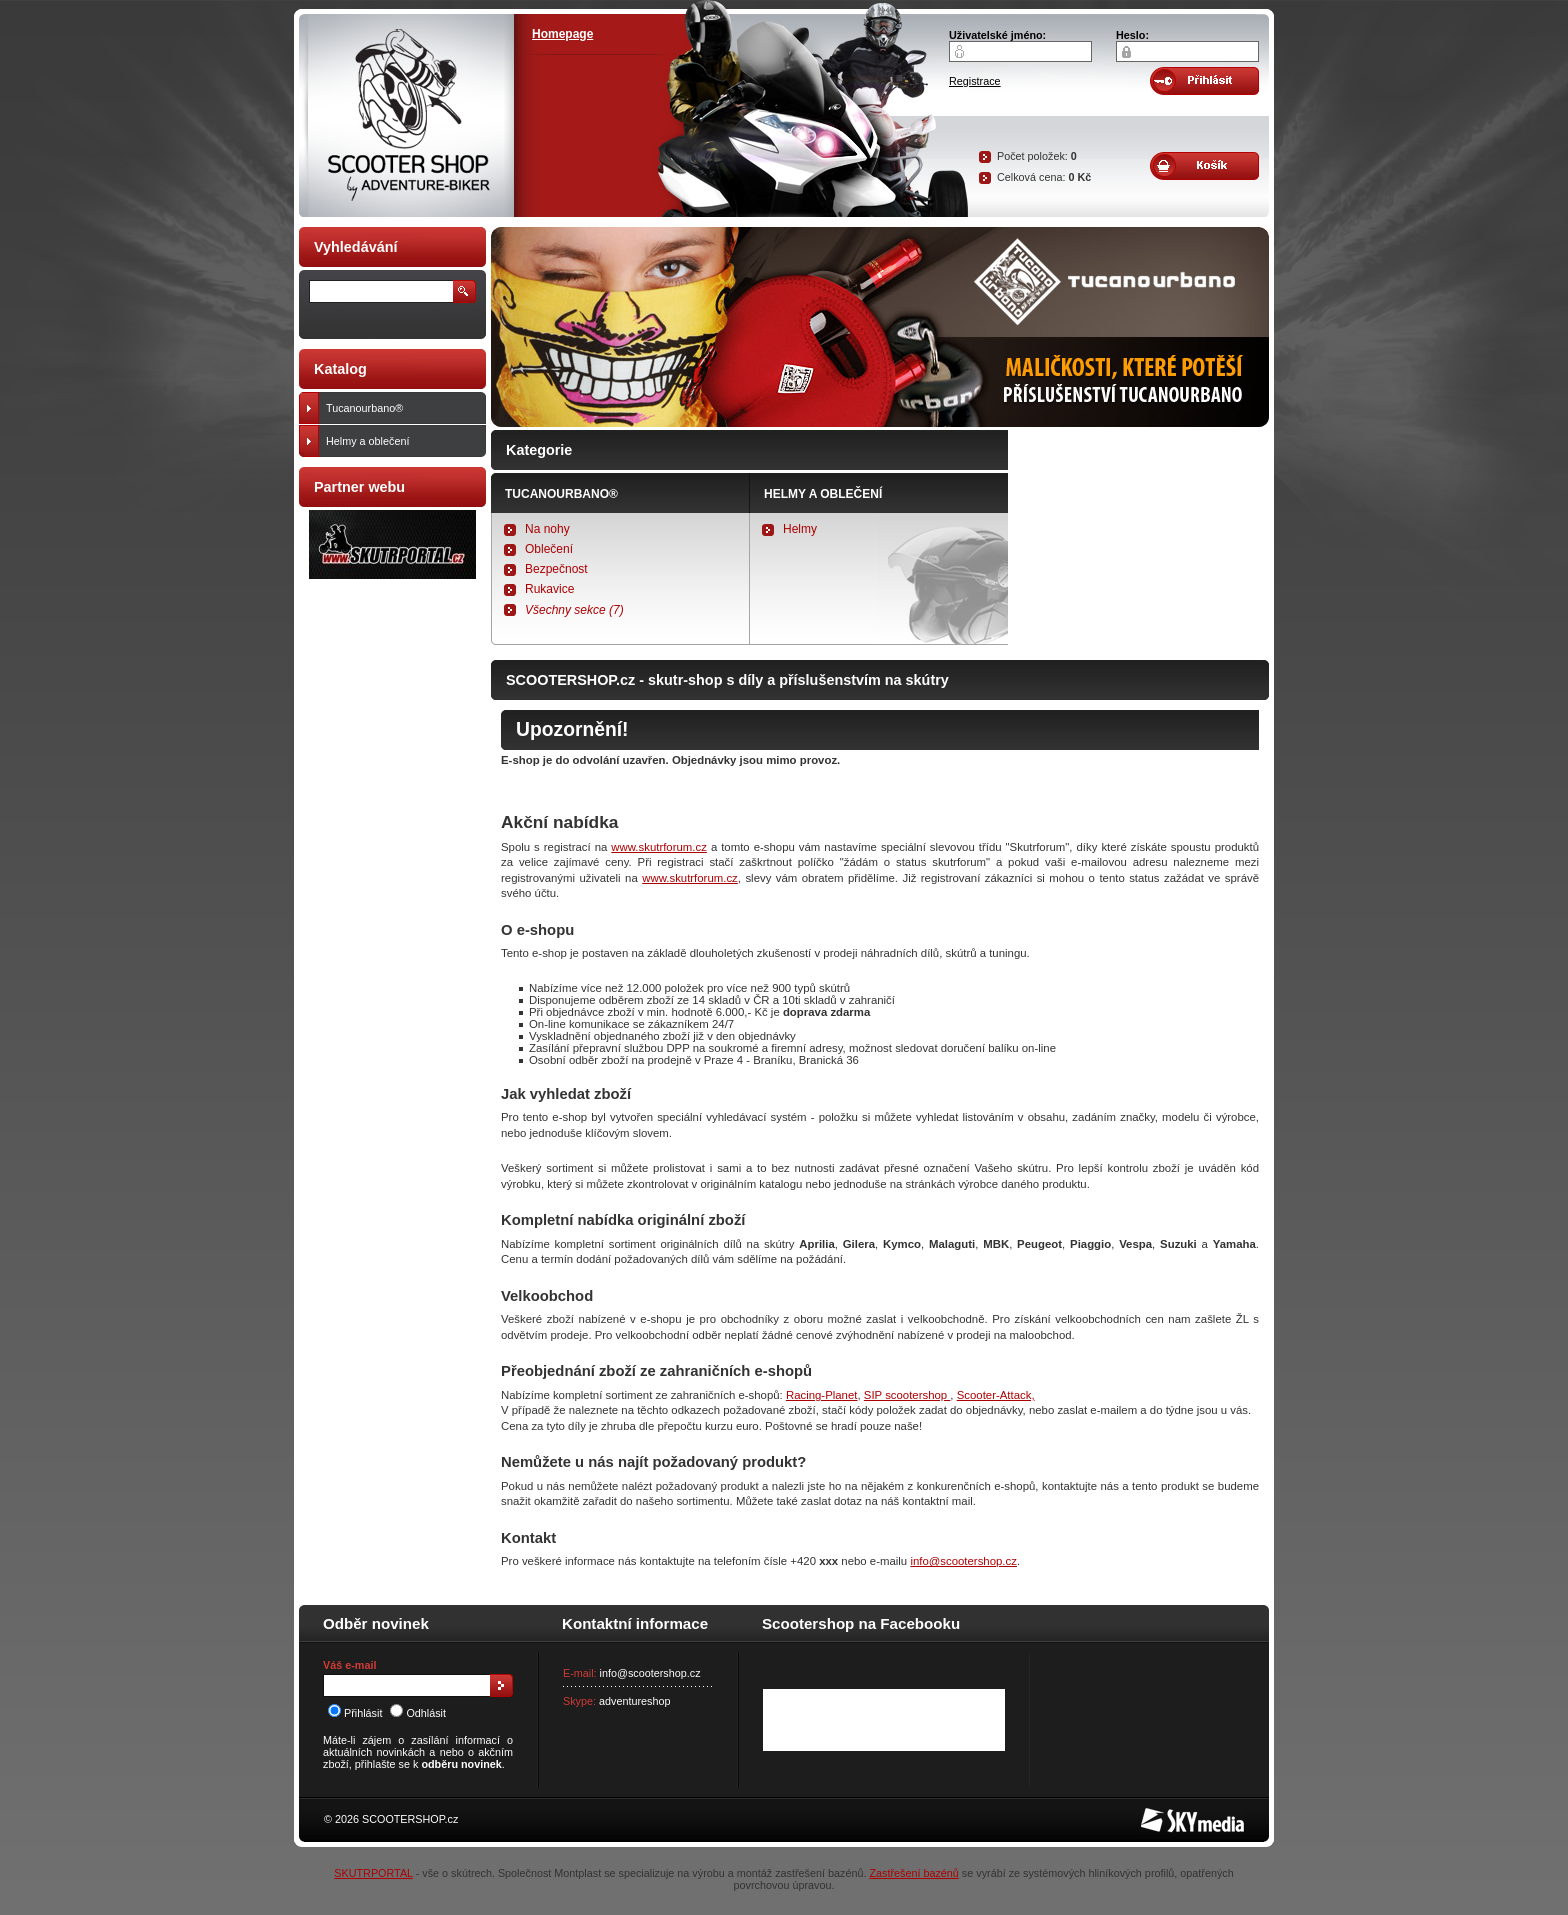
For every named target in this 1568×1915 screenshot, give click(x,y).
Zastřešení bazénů (913, 1873)
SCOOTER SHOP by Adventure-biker (406, 115)
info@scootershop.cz (963, 1561)
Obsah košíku (1204, 166)
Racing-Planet (822, 1395)
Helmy (800, 529)
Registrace (975, 81)
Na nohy (547, 529)
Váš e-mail (349, 1665)
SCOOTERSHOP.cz (410, 1819)
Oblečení (549, 549)
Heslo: (1132, 35)
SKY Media (1168, 1814)
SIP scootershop (907, 1395)
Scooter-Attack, (996, 1395)
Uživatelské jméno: (997, 35)
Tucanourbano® (561, 494)
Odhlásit (418, 1713)
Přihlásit (355, 1713)
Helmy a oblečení (823, 494)
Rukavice (549, 589)
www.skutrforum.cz (659, 847)
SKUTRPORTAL (373, 1873)
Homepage (562, 34)
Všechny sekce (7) (574, 610)
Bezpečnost (556, 569)
